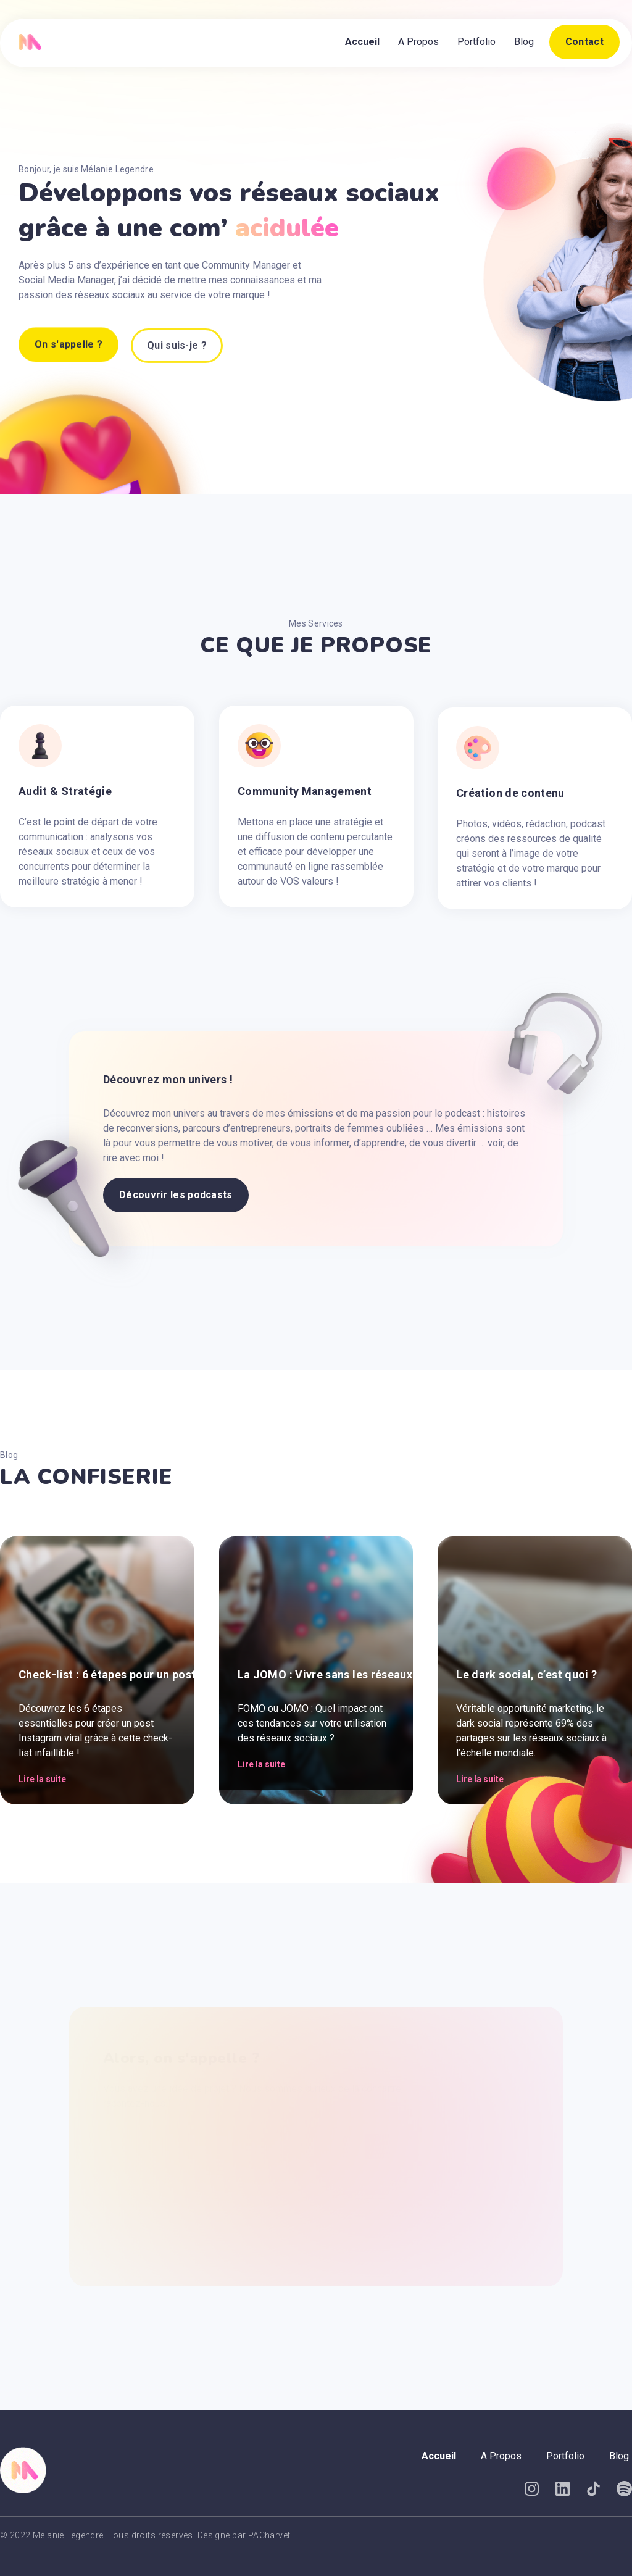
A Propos (418, 42)
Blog (524, 42)
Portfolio (476, 42)
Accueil (362, 42)
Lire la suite (42, 1779)
